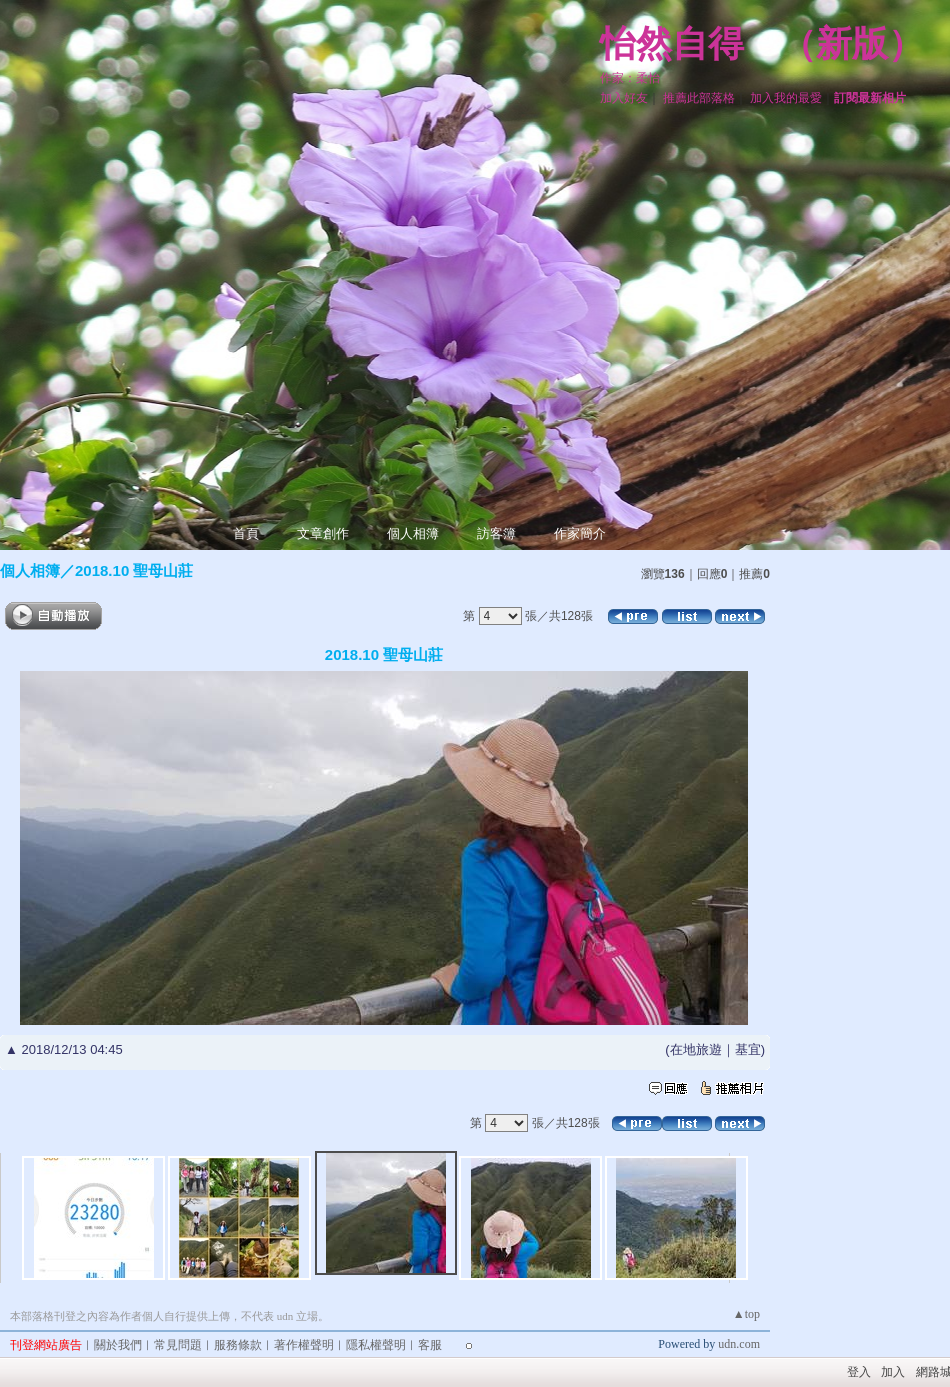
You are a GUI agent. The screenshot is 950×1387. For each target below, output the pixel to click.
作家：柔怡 (630, 78)
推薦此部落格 (699, 98)
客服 (430, 1345)
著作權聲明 (304, 1345)
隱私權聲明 (376, 1345)
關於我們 (118, 1345)
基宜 (748, 1049)
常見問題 (178, 1345)
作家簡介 (580, 533)
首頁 (246, 533)
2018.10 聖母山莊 (134, 570)
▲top (746, 1314)
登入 (859, 1372)
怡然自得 (672, 44)
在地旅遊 (696, 1049)
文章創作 (323, 533)
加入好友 (624, 98)
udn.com (739, 1344)
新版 (852, 44)
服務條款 (238, 1345)
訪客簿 (496, 533)
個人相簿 (413, 533)
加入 (893, 1372)
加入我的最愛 (786, 98)
